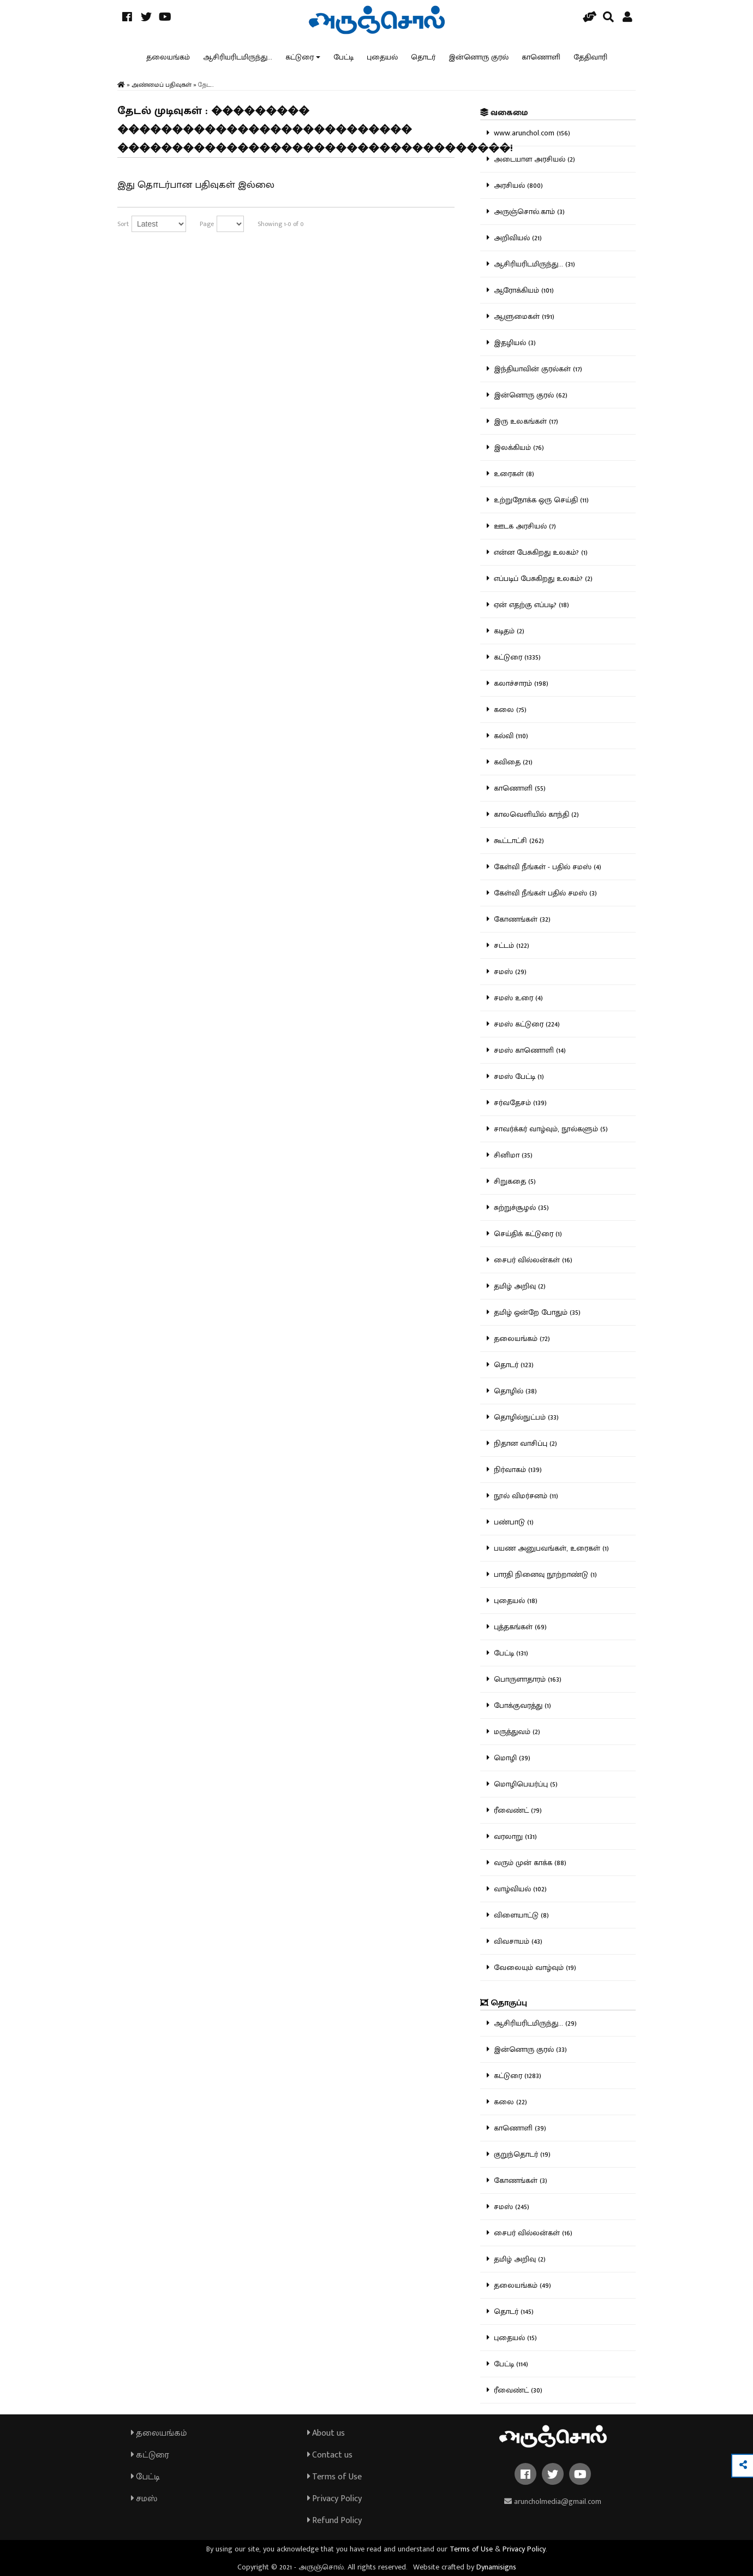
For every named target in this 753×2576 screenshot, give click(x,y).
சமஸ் (144, 2498)
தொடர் (423, 57)
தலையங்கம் (168, 57)
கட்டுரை (299, 57)
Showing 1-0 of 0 (281, 223)
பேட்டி (343, 57)
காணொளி (541, 57)
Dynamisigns (496, 2567)
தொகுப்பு (503, 2003)
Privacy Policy (334, 2498)
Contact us (329, 2455)
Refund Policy (334, 2520)
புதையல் (382, 57)
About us (326, 2433)
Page (207, 223)
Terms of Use (334, 2477)
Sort (123, 223)
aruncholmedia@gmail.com (552, 2501)
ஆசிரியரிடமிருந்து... (237, 57)
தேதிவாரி (590, 57)
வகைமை (504, 113)
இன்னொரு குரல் (479, 57)
